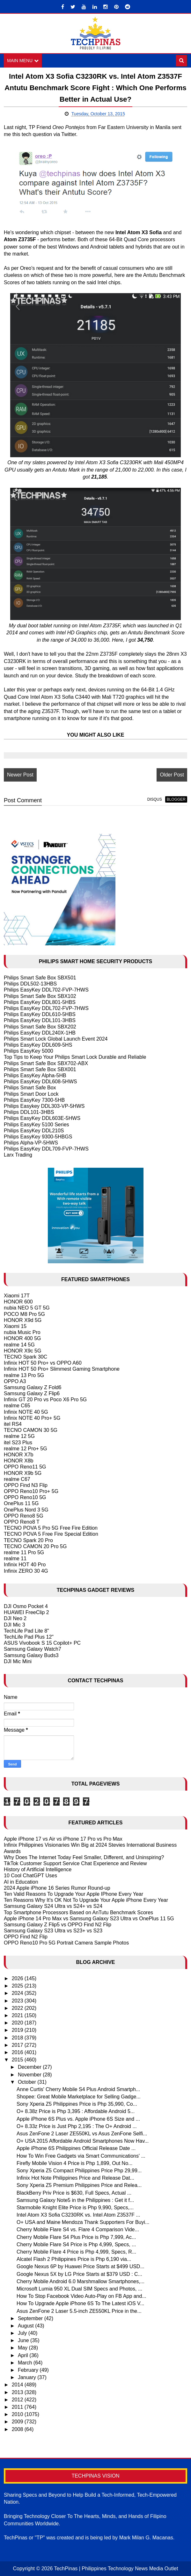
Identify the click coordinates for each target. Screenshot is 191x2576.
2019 (18, 2030)
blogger (176, 799)
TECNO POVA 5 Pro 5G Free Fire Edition (51, 1528)
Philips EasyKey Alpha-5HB (35, 1075)
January (27, 2377)
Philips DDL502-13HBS (30, 983)
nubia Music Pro (22, 1332)
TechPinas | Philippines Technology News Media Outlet (116, 2568)
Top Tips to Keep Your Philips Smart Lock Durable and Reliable (75, 1057)
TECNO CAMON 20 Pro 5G (35, 1546)
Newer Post (20, 774)
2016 (18, 2052)
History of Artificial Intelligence (38, 1869)
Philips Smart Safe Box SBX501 (40, 977)
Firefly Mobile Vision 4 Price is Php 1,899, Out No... (74, 2163)
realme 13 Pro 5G (24, 1375)
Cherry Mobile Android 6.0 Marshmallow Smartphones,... (80, 2281)
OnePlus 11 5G (21, 1503)
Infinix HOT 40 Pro (25, 1564)
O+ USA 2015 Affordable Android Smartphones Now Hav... (83, 2141)
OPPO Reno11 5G (25, 1466)
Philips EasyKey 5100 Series (36, 1124)
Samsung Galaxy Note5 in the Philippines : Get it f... (75, 2200)
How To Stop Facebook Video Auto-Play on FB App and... (81, 2296)
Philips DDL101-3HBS (29, 1112)
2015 (18, 2059)
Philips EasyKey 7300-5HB (34, 1100)
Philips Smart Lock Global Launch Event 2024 (56, 1039)
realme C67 (17, 1479)
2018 (18, 2037)
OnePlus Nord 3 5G (26, 1509)
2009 (18, 2421)
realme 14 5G (19, 1344)
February (29, 2370)
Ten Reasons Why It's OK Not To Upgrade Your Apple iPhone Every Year (86, 1900)
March (25, 2362)
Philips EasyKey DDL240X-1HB (40, 1032)
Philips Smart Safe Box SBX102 (40, 996)
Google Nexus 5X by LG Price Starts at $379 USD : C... (79, 2274)
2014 (18, 2384)
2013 (18, 2392)
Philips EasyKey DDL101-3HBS (40, 1020)
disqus (154, 799)
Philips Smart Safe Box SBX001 (40, 1069)
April (23, 2355)
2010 (18, 2414)
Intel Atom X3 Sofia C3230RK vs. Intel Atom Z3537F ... (78, 2215)
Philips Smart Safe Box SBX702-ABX (46, 1063)
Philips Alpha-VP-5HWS (31, 1142)
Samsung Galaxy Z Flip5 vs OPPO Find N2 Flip (57, 1924)
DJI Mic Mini (18, 1661)
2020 (18, 2022)
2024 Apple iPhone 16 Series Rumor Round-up (57, 1888)
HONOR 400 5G (22, 1338)
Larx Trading (18, 1155)
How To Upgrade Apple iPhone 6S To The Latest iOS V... (80, 2303)
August (26, 2325)
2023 (18, 2000)
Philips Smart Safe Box (30, 1088)
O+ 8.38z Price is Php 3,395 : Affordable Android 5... (76, 2111)
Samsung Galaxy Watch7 (32, 1649)
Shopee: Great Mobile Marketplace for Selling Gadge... (79, 2096)
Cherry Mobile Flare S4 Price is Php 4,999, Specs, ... (76, 2244)
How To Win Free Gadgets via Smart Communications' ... (81, 2156)
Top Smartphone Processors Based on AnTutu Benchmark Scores (78, 1912)
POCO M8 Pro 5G (24, 1314)
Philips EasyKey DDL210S (34, 1130)
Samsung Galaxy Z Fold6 (33, 1387)
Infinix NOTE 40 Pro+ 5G (32, 1418)
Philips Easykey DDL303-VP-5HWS (44, 1106)
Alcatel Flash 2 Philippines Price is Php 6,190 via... (74, 2259)
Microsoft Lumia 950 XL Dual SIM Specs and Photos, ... (79, 2288)
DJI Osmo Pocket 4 (26, 1606)
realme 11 (15, 1558)
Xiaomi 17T (17, 1295)
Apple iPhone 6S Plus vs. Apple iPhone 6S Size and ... (78, 2119)
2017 (18, 2045)
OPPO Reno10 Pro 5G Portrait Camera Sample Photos (66, 1943)
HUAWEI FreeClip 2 (26, 1612)
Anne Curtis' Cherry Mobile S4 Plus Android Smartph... (78, 2089)
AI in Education (21, 1882)
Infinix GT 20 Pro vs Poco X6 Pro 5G (45, 1399)
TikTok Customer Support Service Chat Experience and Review (75, 1863)
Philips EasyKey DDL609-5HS (38, 1045)
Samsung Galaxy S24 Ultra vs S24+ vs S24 (53, 1906)
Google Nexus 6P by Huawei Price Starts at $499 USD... (80, 2266)
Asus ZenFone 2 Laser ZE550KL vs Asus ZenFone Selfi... (82, 2133)
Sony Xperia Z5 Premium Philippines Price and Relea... (79, 2185)
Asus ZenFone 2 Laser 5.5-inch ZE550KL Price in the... (79, 2311)
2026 (18, 1978)
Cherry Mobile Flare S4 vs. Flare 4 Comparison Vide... (78, 2230)
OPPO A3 (15, 1381)
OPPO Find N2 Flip (26, 1936)
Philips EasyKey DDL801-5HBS (40, 1002)
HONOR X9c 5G (22, 1350)
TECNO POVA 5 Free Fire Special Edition (51, 1534)
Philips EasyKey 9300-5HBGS (38, 1136)
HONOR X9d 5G (22, 1320)
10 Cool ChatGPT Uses (30, 1876)
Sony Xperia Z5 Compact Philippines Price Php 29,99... (79, 2170)
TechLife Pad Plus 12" (29, 1637)
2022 (18, 2008)
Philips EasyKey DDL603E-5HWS (42, 1118)
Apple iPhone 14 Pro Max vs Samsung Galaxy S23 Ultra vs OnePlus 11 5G (89, 1918)
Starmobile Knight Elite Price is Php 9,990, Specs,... (75, 2207)
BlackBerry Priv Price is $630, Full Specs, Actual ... (74, 2193)
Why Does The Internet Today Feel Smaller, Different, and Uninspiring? (84, 1857)
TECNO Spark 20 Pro (28, 1540)
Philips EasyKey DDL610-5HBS (40, 1014)
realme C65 (17, 1406)
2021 (18, 2015)
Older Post (172, 774)
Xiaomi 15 (15, 1326)
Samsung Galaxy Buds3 (31, 1655)
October (27, 2082)
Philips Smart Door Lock (31, 1094)
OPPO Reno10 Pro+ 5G (31, 1491)
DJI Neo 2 (15, 1618)
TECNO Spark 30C (25, 1357)
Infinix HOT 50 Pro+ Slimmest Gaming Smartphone (62, 1369)
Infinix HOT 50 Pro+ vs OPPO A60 (43, 1363)
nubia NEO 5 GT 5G (27, 1308)
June (24, 2340)
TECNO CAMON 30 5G (30, 1430)
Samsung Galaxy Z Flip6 (32, 1393)
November (30, 2074)
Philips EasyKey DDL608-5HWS (40, 1081)
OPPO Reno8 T (22, 1522)
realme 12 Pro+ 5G (25, 1448)
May (23, 2348)
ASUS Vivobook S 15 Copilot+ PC (42, 1643)
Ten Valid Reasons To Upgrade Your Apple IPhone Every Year (73, 1894)
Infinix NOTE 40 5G (26, 1412)
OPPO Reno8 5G (23, 1516)
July (23, 2333)
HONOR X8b (18, 1460)
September (31, 2318)
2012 (18, 2399)
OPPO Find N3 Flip (26, 1485)
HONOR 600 (18, 1301)
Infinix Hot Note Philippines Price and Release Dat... (75, 2178)
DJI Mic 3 (14, 1624)
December (30, 2067)
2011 (18, 2407)
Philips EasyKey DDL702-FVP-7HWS (46, 990)
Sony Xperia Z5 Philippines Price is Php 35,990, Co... (77, 2104)
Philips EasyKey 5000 (28, 1051)
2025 (18, 1985)
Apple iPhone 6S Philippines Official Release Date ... (76, 2148)
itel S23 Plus (18, 1442)
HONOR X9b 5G (22, 1473)
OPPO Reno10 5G (25, 1497)
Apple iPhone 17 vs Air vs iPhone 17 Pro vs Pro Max (63, 1839)
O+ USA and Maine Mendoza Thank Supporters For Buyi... (83, 2222)
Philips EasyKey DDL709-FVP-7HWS (46, 1148)
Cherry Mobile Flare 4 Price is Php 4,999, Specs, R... (76, 2252)
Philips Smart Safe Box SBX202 (40, 1026)
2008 (18, 2429)
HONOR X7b (18, 1454)
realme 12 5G (19, 1436)
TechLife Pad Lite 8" (26, 1631)
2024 (18, 1993)
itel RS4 (13, 1424)
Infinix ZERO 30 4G (26, 1571)
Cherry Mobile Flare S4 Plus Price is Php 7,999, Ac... (76, 2237)
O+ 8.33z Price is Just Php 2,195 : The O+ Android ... (77, 2126)
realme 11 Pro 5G (24, 1552)
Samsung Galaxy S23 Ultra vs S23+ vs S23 (53, 1930)
